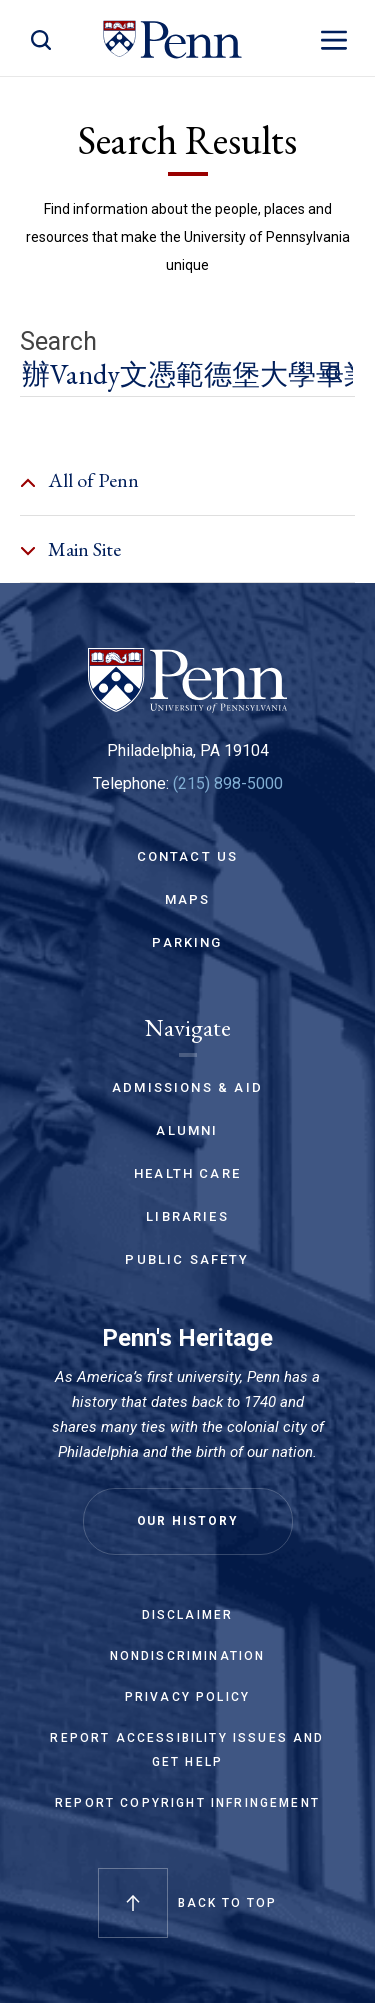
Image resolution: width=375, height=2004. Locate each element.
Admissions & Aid (187, 1087)
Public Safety (187, 1259)
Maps (188, 899)
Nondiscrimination (188, 1656)
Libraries (187, 1216)
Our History (188, 1521)
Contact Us (188, 856)
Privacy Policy (187, 1697)
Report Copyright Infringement (187, 1803)
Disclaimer (188, 1615)
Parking (187, 942)
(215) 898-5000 (228, 783)
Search (58, 342)
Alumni (187, 1130)
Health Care (187, 1173)
